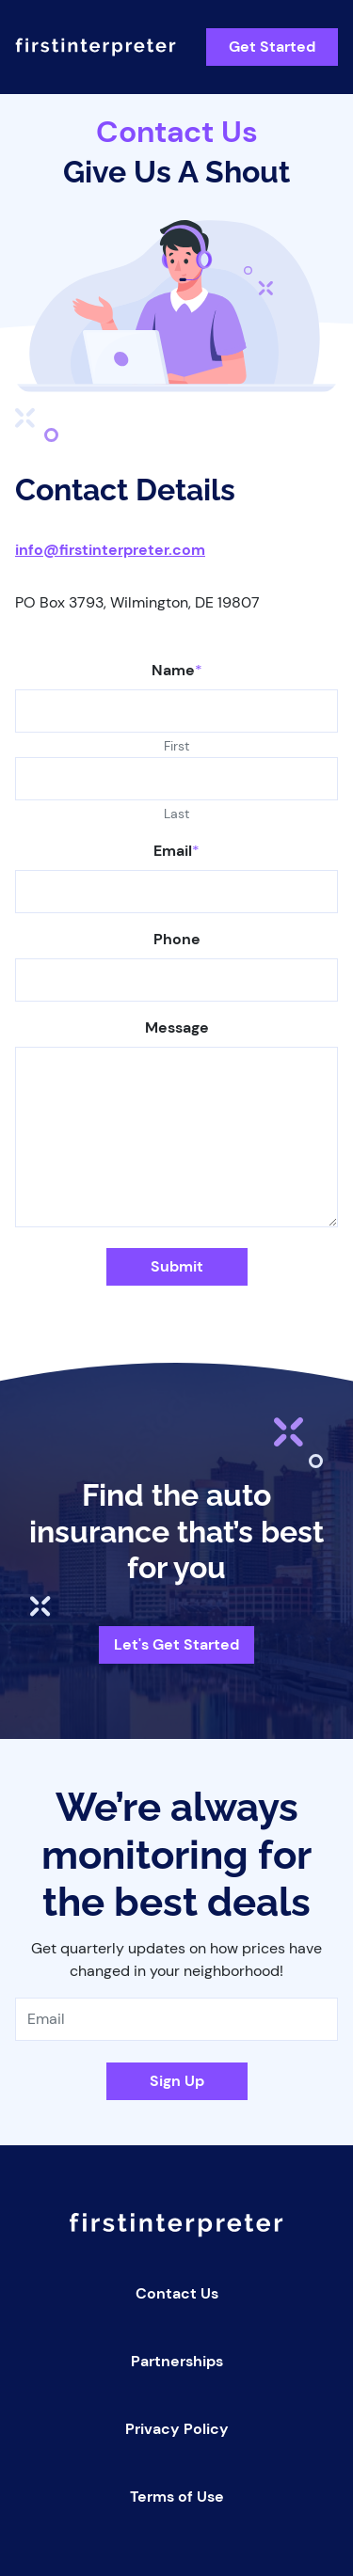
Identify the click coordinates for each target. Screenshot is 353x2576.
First (176, 745)
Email (176, 851)
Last (176, 813)
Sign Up (177, 2081)
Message (177, 1027)
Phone (177, 939)
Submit (177, 1266)
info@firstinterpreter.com (110, 550)
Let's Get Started (176, 1644)
